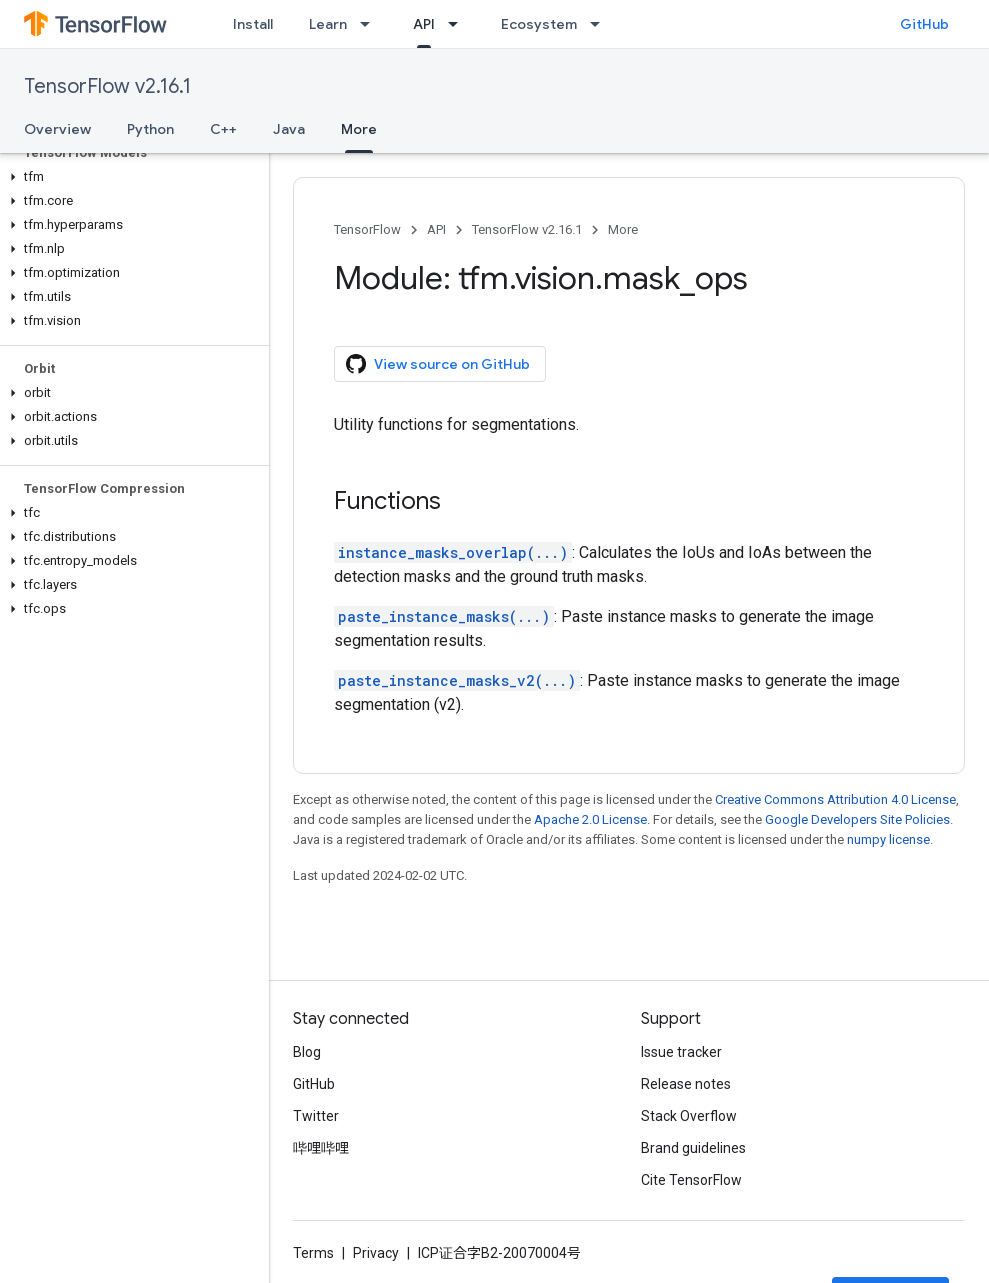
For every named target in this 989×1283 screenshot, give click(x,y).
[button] (130, 177)
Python (150, 129)
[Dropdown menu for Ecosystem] (601, 24)
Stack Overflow (689, 1116)
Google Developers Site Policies (857, 819)
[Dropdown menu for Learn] (371, 24)
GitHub (924, 24)
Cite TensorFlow (691, 1180)
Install (253, 24)
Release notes (686, 1084)
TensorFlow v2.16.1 (107, 86)
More (623, 229)
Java (289, 129)
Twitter (316, 1116)
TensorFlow (367, 229)
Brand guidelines (693, 1148)
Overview (57, 129)
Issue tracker (681, 1052)
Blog (307, 1052)
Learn (328, 24)
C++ (223, 129)
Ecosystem (539, 24)
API (436, 229)
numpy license (888, 839)
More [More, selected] (359, 129)
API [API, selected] (424, 24)
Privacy (376, 1253)
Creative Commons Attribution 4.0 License (835, 799)
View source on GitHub (438, 364)
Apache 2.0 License (590, 819)
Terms (313, 1253)
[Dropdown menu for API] (459, 24)
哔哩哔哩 (321, 1148)
